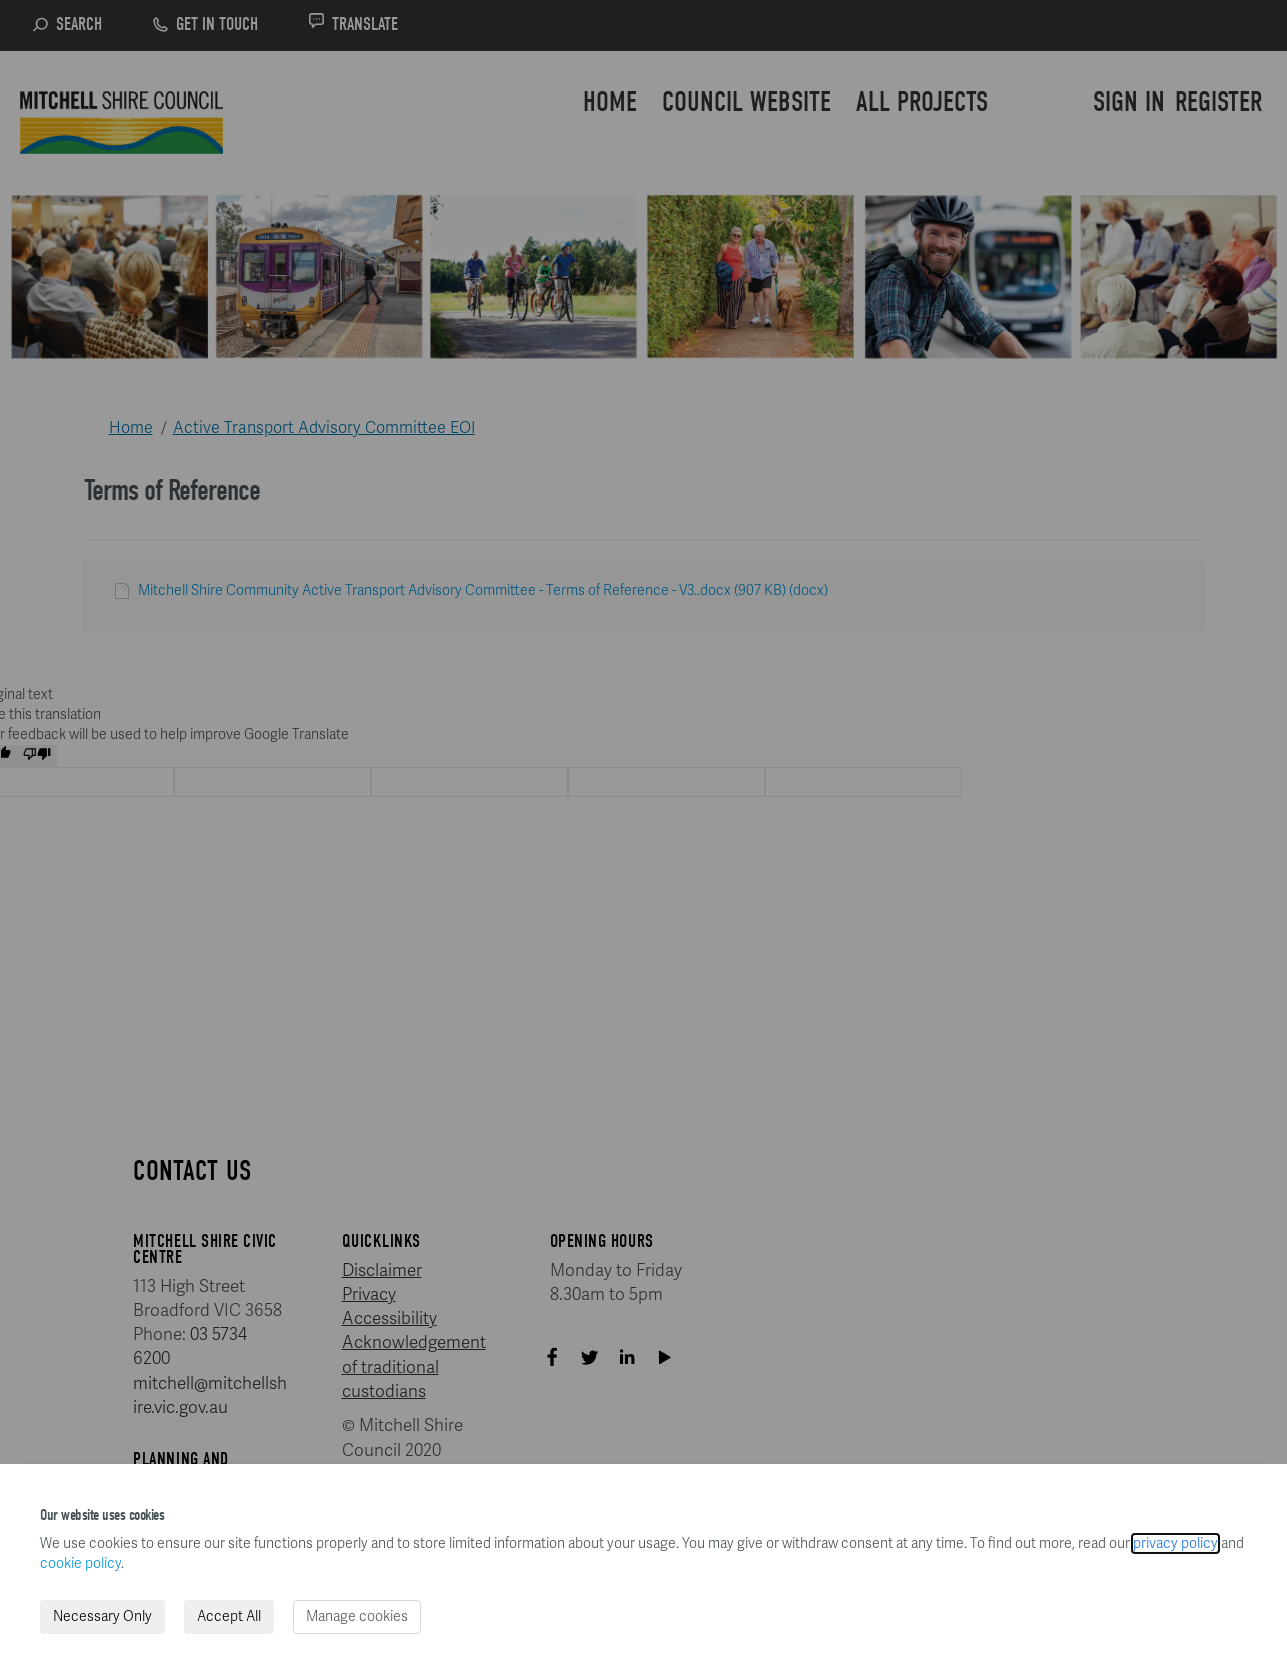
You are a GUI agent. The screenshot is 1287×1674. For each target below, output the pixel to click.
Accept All (229, 1616)
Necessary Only (102, 1616)
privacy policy (1175, 1543)
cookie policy (80, 1563)
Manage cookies (357, 1616)
